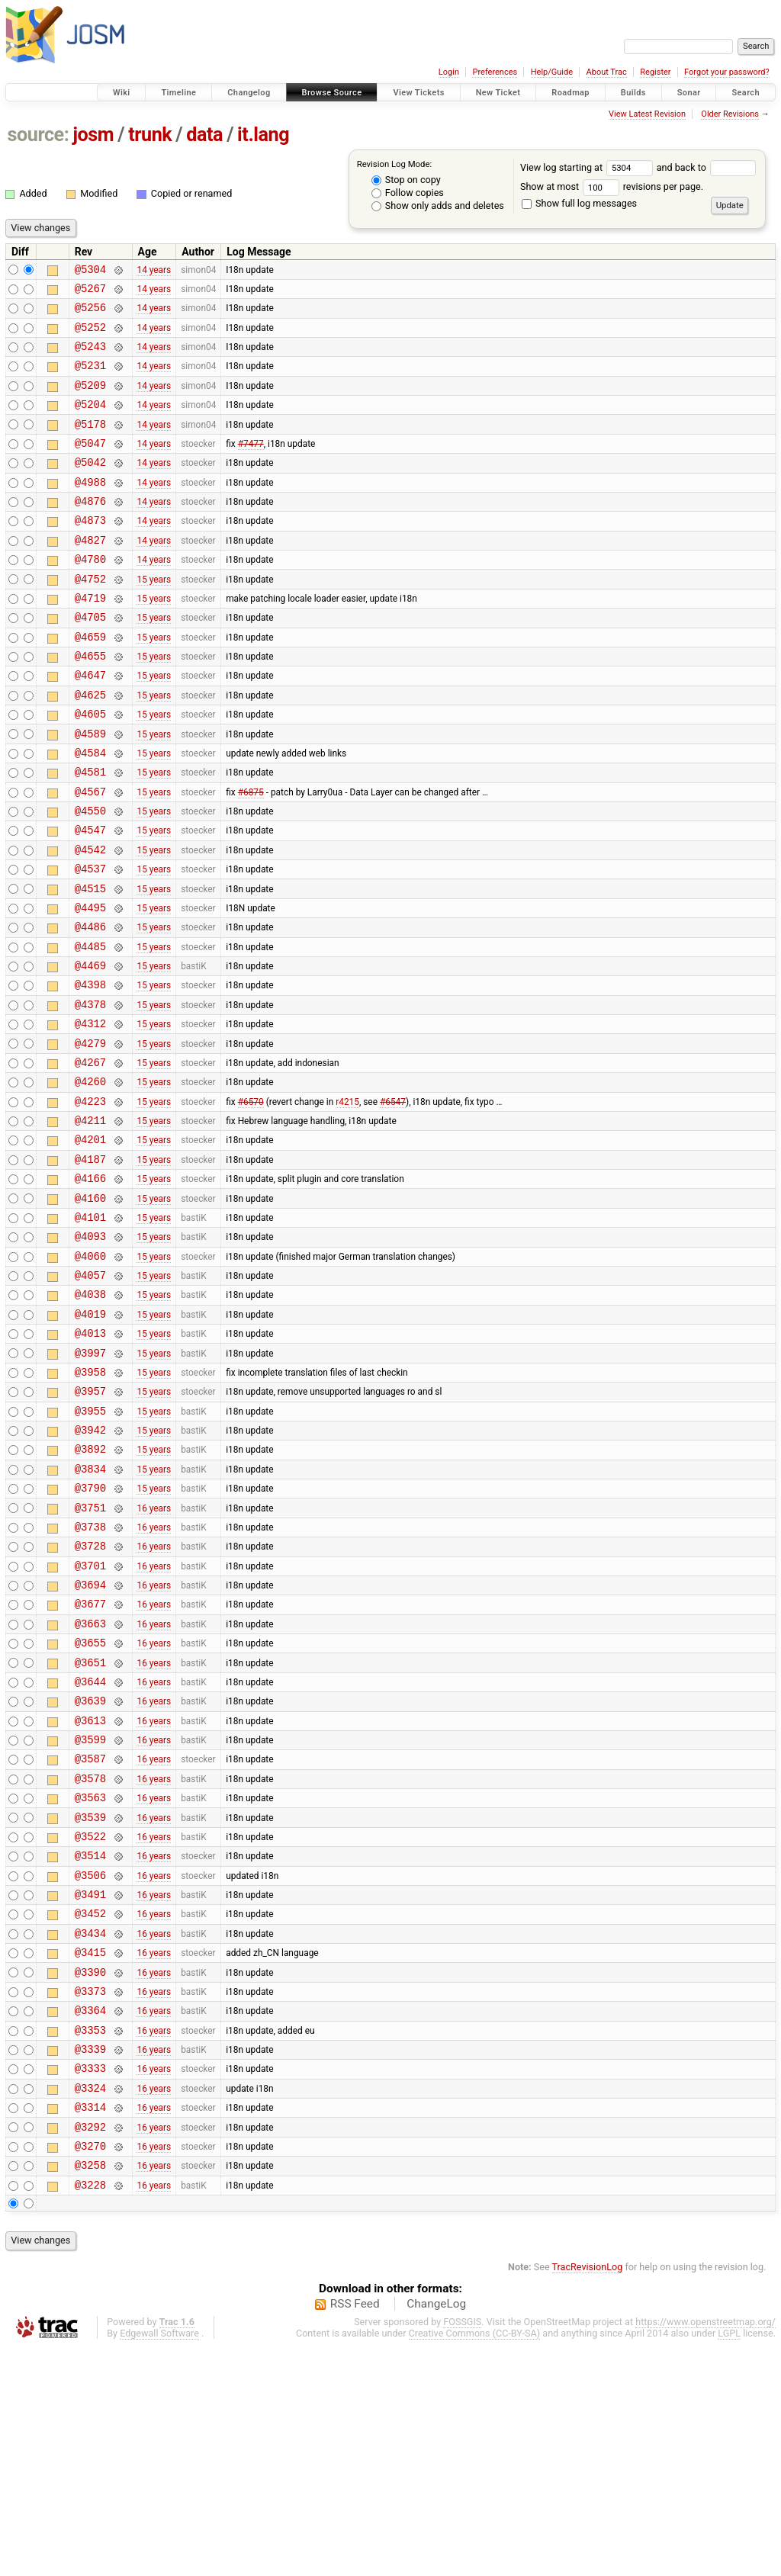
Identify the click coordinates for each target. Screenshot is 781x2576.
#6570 (251, 1201)
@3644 (90, 1850)
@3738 (90, 1677)
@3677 (90, 1763)
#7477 (251, 465)
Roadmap (570, 93)
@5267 (90, 292)
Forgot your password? (727, 72)
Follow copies (407, 192)
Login (449, 72)
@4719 (90, 638)
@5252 (90, 336)
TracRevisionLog (587, 2495)
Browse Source (332, 93)
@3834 (90, 1612)
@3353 (90, 2240)
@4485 (90, 1028)
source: (38, 135)
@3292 (90, 2348)
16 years (154, 1655)
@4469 (90, 1049)
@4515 (90, 963)
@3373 (90, 2196)
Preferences (494, 72)
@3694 (90, 1742)
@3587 (90, 1936)
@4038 (90, 1417)
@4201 (90, 1244)
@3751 (90, 1656)
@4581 (90, 833)
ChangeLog (436, 2532)
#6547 (393, 1201)
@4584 (90, 812)
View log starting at (588, 167)
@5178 (90, 444)
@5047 (90, 465)
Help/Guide (552, 72)
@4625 (90, 747)
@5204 (90, 422)
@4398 (90, 1071)
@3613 (90, 1894)
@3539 (90, 2002)
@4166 (90, 1287)
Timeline (178, 93)
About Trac (607, 72)
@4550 (90, 876)
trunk (150, 135)
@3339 (90, 2261)
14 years (154, 270)
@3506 (90, 2067)
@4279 (90, 1136)
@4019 (90, 1439)
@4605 (90, 768)
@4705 (90, 660)
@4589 (90, 790)
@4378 (90, 1093)
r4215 (347, 1201)
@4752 (90, 617)
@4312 (90, 1114)
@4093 (90, 1352)
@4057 (90, 1396)
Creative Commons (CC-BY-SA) (475, 2562)
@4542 (90, 920)
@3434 (90, 2132)
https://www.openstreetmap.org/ (705, 2550)
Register (655, 72)
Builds (633, 93)
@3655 (90, 1807)
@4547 (90, 898)
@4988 (90, 509)
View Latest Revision (647, 114)
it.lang (263, 135)
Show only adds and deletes (437, 205)
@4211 (90, 1223)
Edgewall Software (159, 2562)
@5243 (90, 357)
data (204, 135)
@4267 (90, 1158)
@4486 (90, 1006)
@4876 (90, 530)
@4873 (90, 551)
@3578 (90, 1958)
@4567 (90, 855)
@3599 (90, 1915)
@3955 (90, 1547)
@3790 (90, 1634)
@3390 (90, 2175)
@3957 (90, 1525)
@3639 (90, 1872)
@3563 (90, 1980)
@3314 (90, 2326)
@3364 (90, 2218)
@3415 (90, 2153)
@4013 (90, 1460)
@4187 (90, 1266)
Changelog (248, 93)
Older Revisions (730, 114)
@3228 (90, 2413)
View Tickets (418, 93)
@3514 (90, 2045)
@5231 (90, 378)
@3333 (90, 2283)
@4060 (90, 1374)
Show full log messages (579, 203)
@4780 (90, 595)
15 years (154, 617)
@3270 (90, 2369)
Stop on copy (406, 179)
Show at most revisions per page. (611, 186)
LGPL (729, 2562)
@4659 (90, 682)
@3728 (90, 1698)
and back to (707, 167)
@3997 (90, 1483)
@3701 (90, 1721)
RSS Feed (355, 2532)
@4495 (90, 985)
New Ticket (498, 93)
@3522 (90, 2023)
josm (93, 135)
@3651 (90, 1829)
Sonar (689, 93)
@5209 (90, 400)
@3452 (90, 2109)
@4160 (90, 1309)
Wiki (121, 93)
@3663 (90, 1785)
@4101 (90, 1331)
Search (745, 93)
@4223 (90, 1201)
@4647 (90, 725)
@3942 (90, 1569)
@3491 (90, 2088)
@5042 (90, 487)
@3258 (90, 2391)
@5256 (90, 314)
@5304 (90, 271)
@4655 (90, 703)
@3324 (90, 2305)
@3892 (90, 1590)
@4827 (90, 574)
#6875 (251, 855)
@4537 (90, 941)
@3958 (90, 1504)
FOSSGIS (462, 2550)
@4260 (90, 1179)
